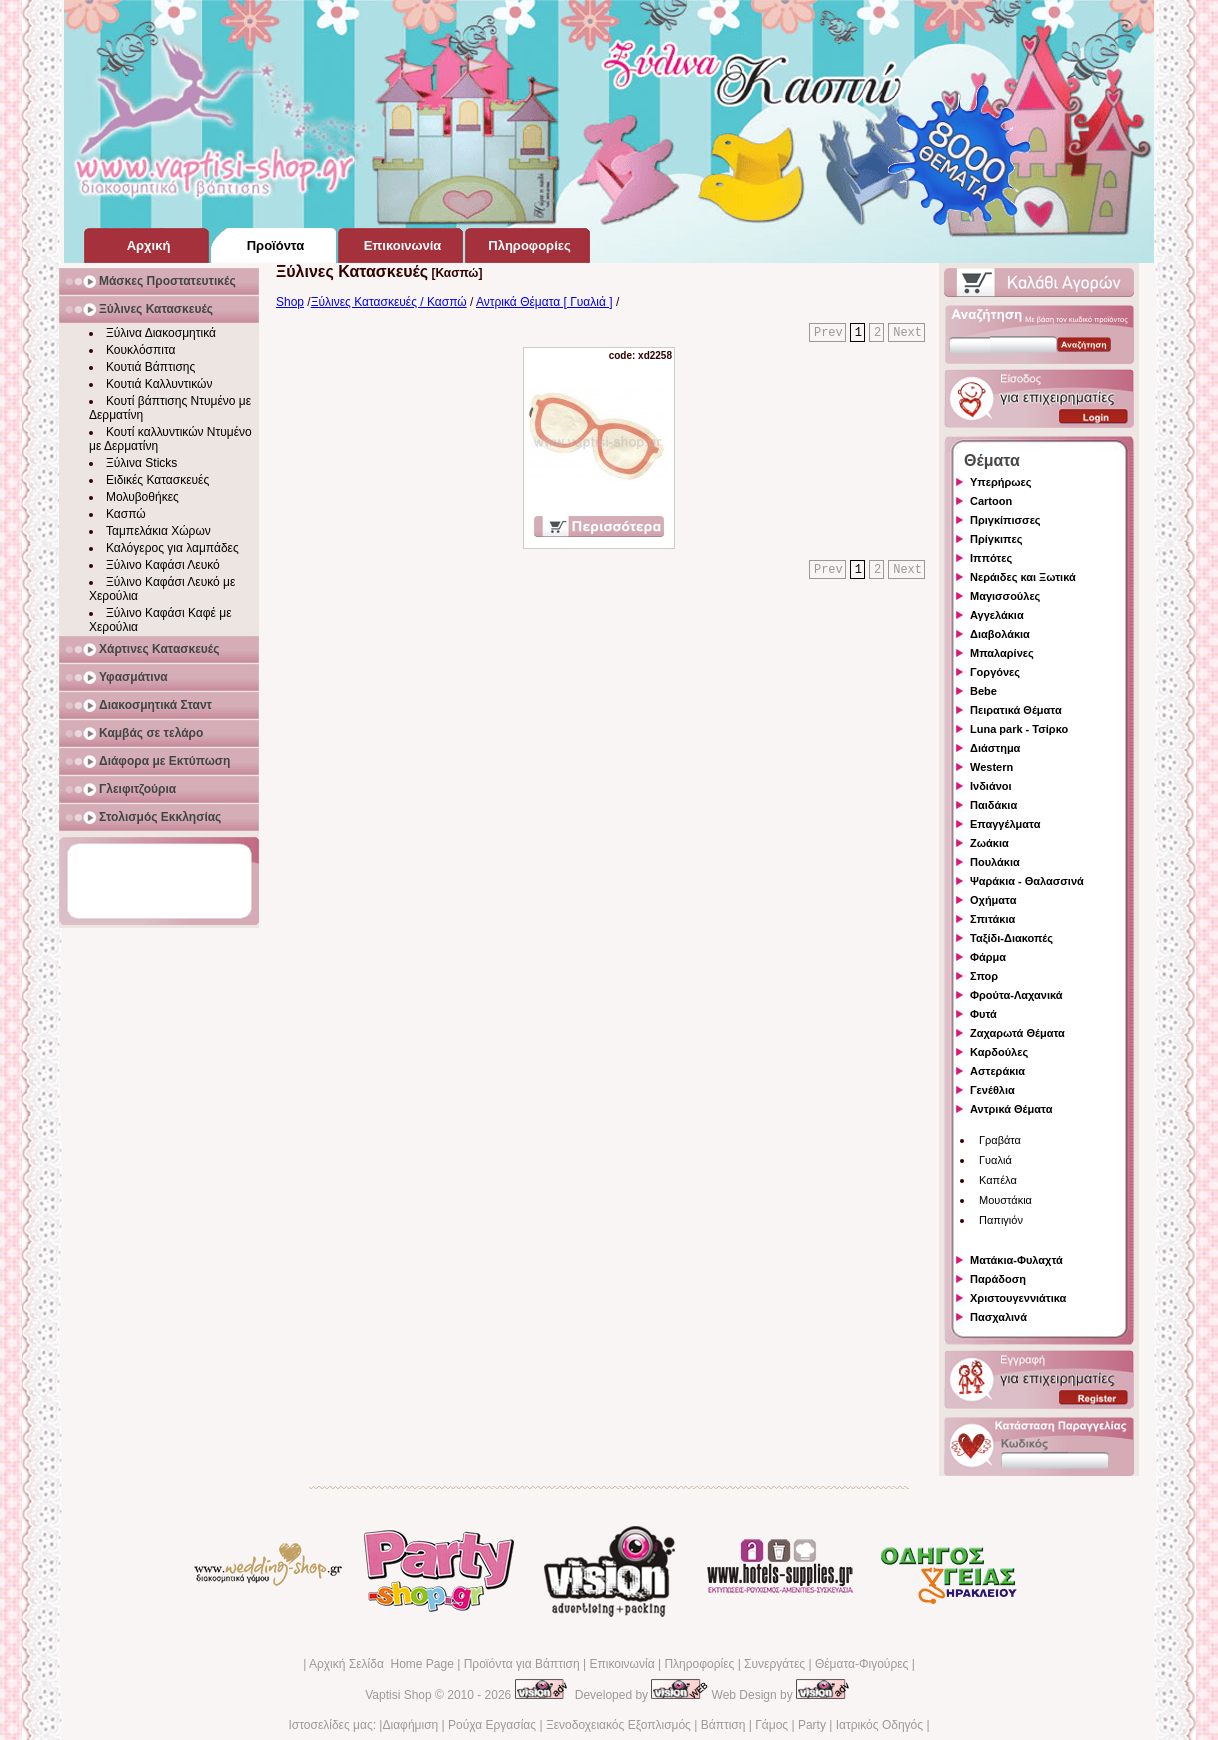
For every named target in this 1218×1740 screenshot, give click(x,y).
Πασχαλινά (998, 1317)
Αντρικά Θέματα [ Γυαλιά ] (544, 302)
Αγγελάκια (997, 615)
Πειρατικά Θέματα (1016, 710)
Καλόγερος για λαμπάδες (172, 548)
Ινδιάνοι (991, 786)
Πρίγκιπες (996, 539)
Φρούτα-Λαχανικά (1016, 995)
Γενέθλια (992, 1090)
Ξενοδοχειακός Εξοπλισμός (618, 1725)
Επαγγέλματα (1005, 824)
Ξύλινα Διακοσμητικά (161, 333)
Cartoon (991, 501)
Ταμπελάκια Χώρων (158, 531)
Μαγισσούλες (1005, 596)
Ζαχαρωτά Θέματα (1017, 1033)
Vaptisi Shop (398, 1695)
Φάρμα (988, 957)
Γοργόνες (995, 672)
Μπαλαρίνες (1002, 653)
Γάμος (771, 1725)
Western (991, 767)
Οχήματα (993, 900)
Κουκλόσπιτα (140, 350)
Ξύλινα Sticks (141, 463)
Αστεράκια (997, 1071)
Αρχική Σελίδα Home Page (381, 1664)
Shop (290, 302)
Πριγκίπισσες (1005, 520)
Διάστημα (995, 748)
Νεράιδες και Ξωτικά (1023, 577)
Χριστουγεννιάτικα (1018, 1298)
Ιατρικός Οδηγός (879, 1725)
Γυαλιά (995, 1160)
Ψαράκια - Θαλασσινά (1027, 881)
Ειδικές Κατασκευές (157, 480)
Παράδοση (998, 1279)
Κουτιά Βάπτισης (150, 367)
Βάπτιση (723, 1725)
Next (907, 333)
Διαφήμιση (410, 1725)
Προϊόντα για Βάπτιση (522, 1664)
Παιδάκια (993, 805)
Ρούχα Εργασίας (492, 1725)
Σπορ (984, 976)
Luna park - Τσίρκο (1019, 729)
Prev (828, 333)
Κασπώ (126, 514)
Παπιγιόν (1001, 1220)
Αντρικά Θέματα (1011, 1109)
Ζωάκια (989, 843)
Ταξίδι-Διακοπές (1011, 938)
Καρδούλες (999, 1052)
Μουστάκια (1005, 1200)
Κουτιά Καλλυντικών (159, 384)
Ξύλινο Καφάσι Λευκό (163, 565)
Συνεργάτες (774, 1664)
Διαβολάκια (1000, 634)
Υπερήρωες (1001, 482)
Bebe (983, 691)
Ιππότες (991, 558)
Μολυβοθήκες (142, 497)
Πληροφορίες (699, 1664)
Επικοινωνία (621, 1664)
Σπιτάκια (992, 919)
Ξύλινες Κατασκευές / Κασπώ (389, 302)
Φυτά (983, 1014)
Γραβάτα (1000, 1140)
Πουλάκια (995, 862)
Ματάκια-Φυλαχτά (1016, 1260)
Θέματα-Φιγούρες (861, 1664)
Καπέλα (998, 1180)
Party (812, 1725)
